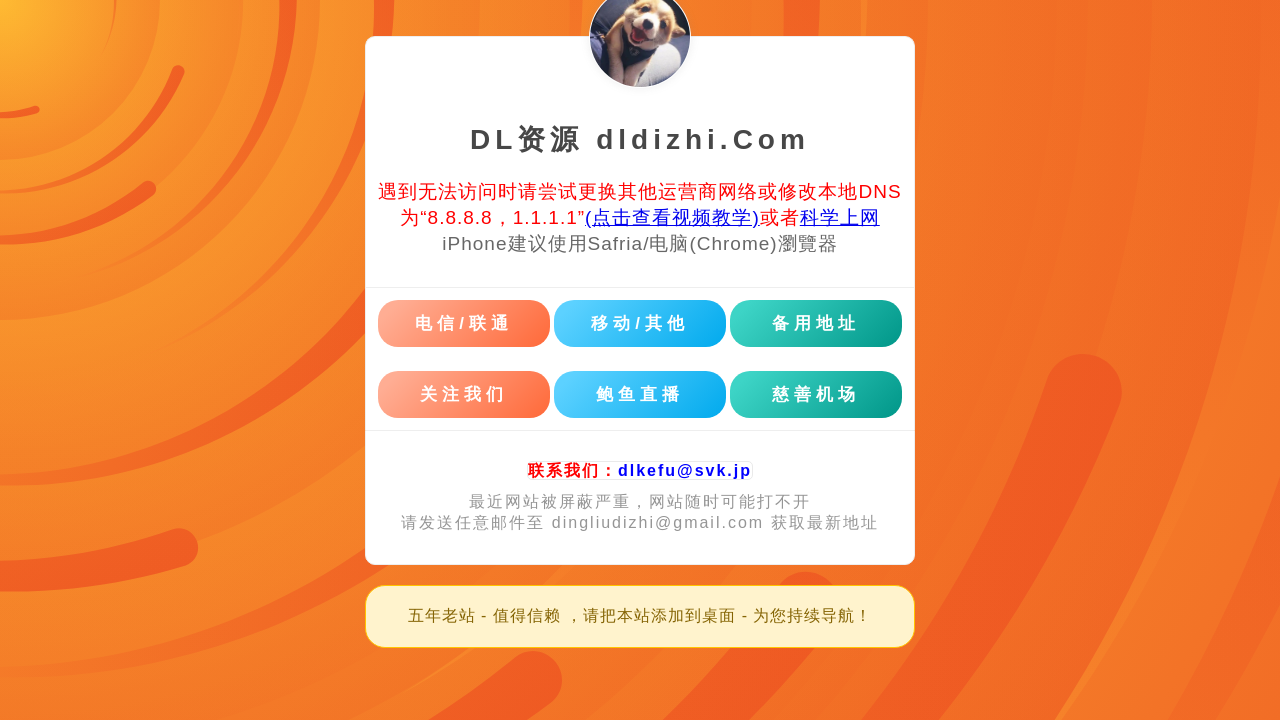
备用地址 (816, 323)
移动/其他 (640, 323)
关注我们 (464, 394)
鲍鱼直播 (640, 394)
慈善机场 (816, 394)
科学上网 (840, 217)
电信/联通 (464, 323)
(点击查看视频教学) (672, 217)
